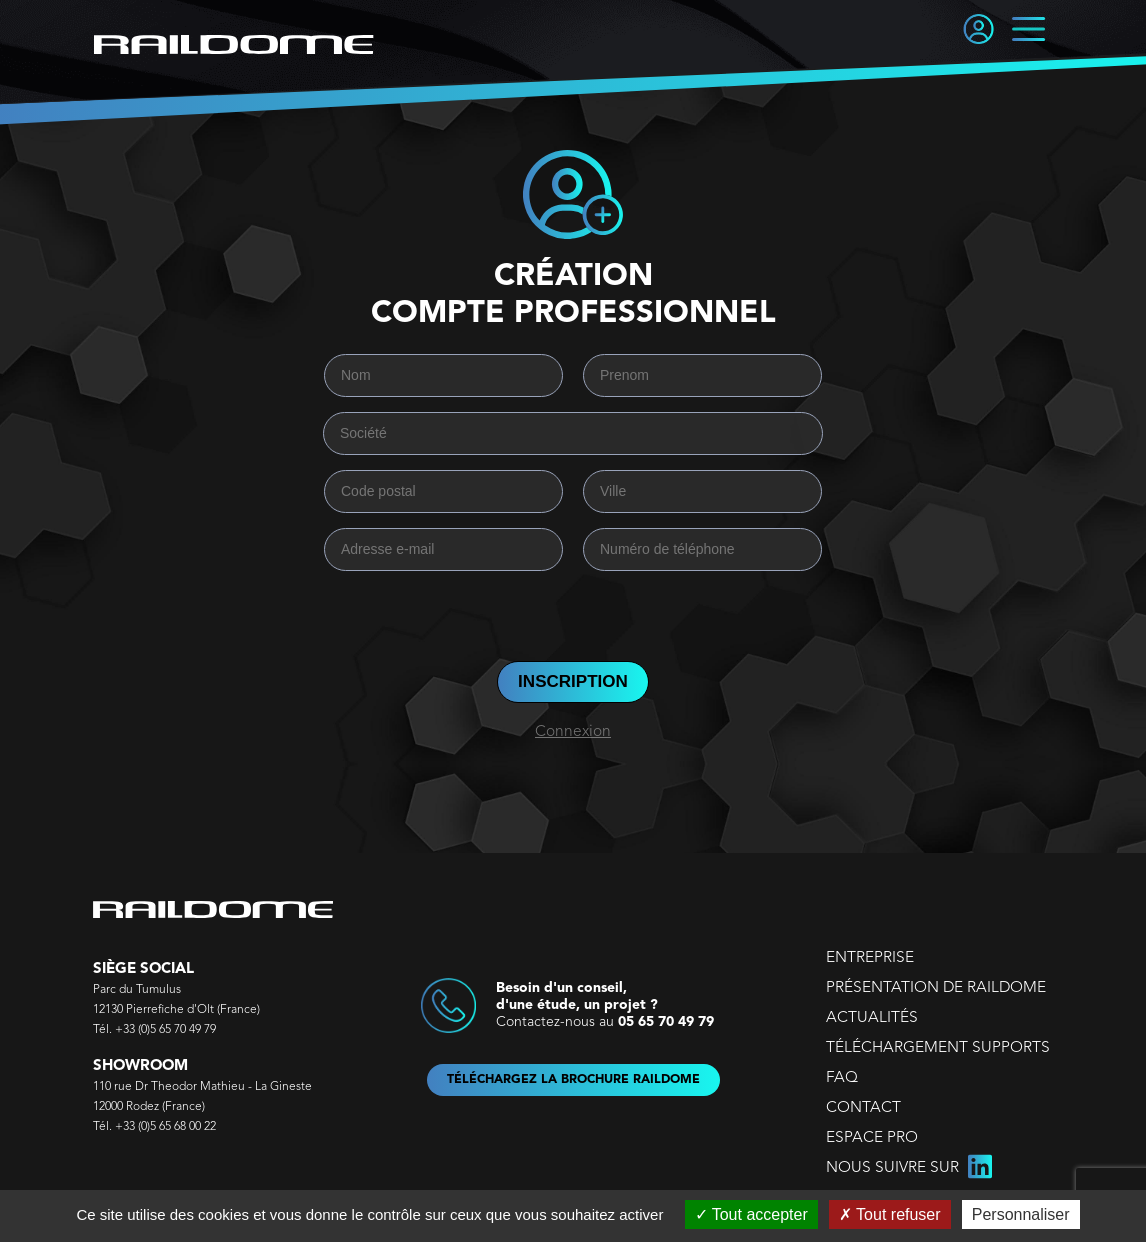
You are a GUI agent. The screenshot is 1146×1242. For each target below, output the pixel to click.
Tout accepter (751, 1214)
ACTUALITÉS (872, 1018)
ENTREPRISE (870, 958)
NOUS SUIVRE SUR (909, 1168)
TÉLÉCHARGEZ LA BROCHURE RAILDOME (573, 1080)
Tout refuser (890, 1214)
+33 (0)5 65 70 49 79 (165, 1030)
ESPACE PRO (872, 1138)
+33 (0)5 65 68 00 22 (165, 1127)
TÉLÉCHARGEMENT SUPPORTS (938, 1048)
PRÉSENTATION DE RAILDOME (936, 988)
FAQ (842, 1078)
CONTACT (863, 1108)
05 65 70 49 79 (666, 1022)
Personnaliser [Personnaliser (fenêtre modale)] (1021, 1214)
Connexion (573, 732)
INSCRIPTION (573, 681)
